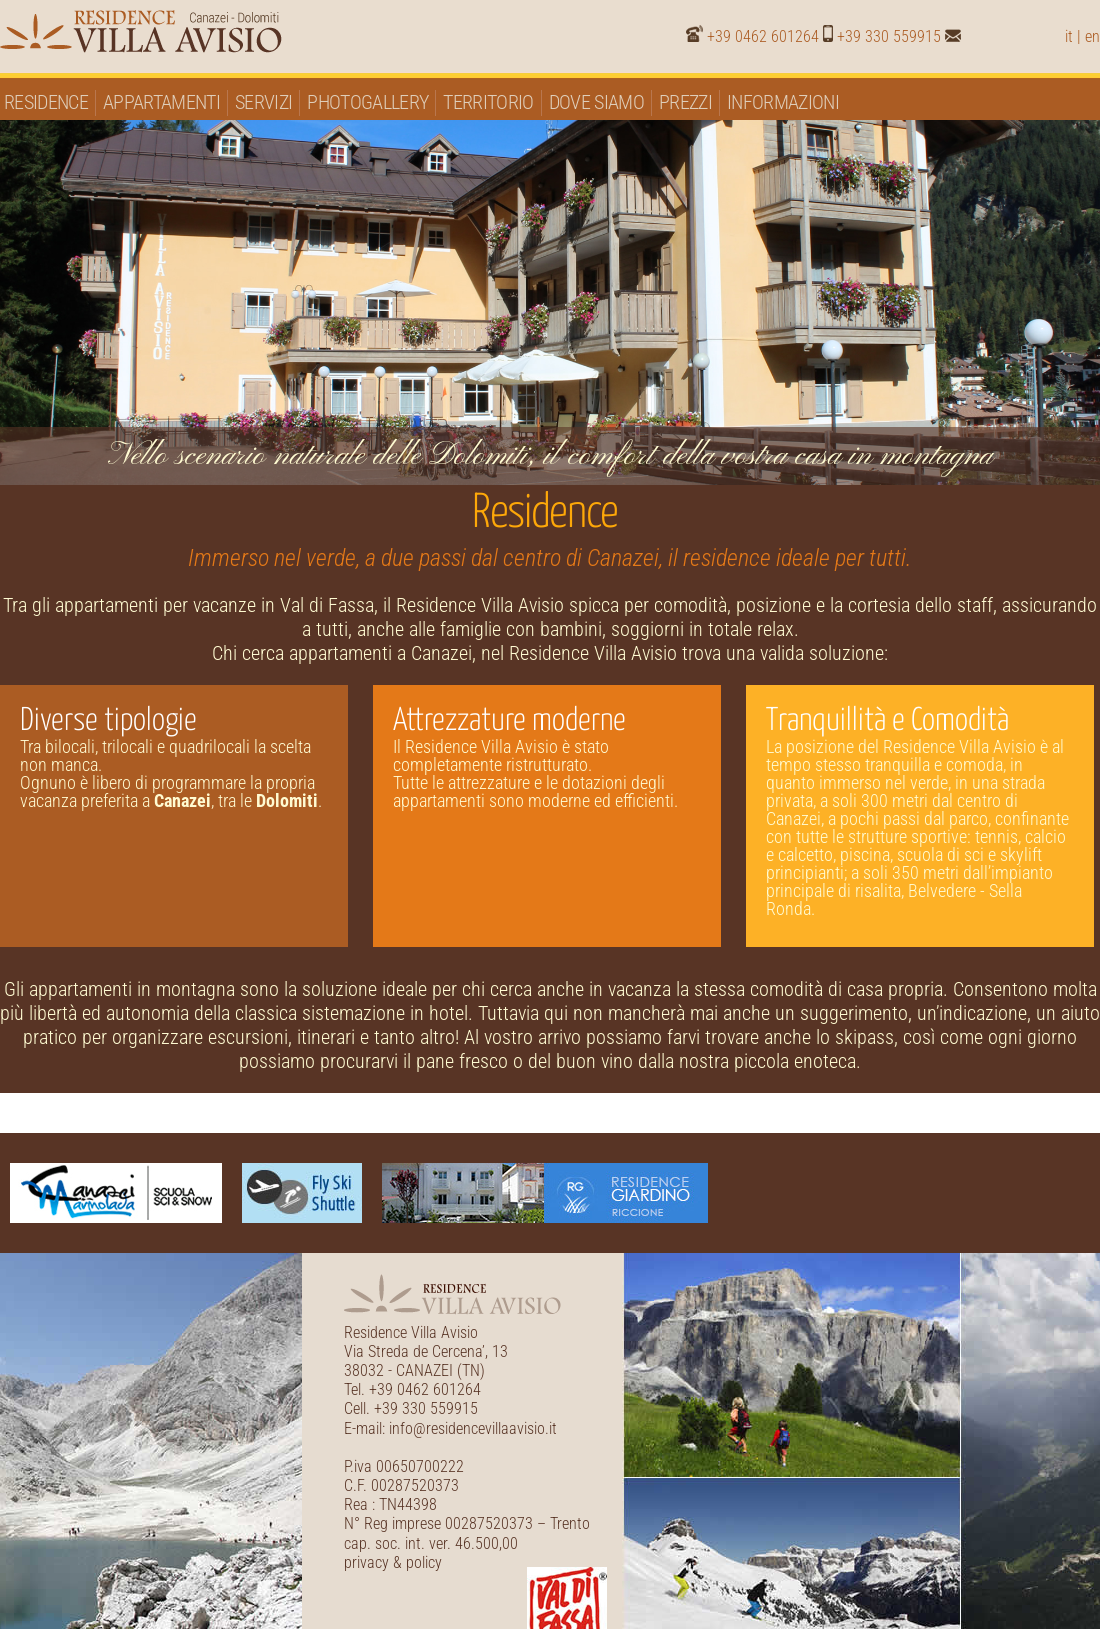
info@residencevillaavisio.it (473, 1428)
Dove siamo (596, 102)
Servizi (263, 102)
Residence (46, 102)
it (1069, 36)
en (1092, 36)
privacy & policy (393, 1562)
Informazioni (783, 102)
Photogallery (367, 102)
